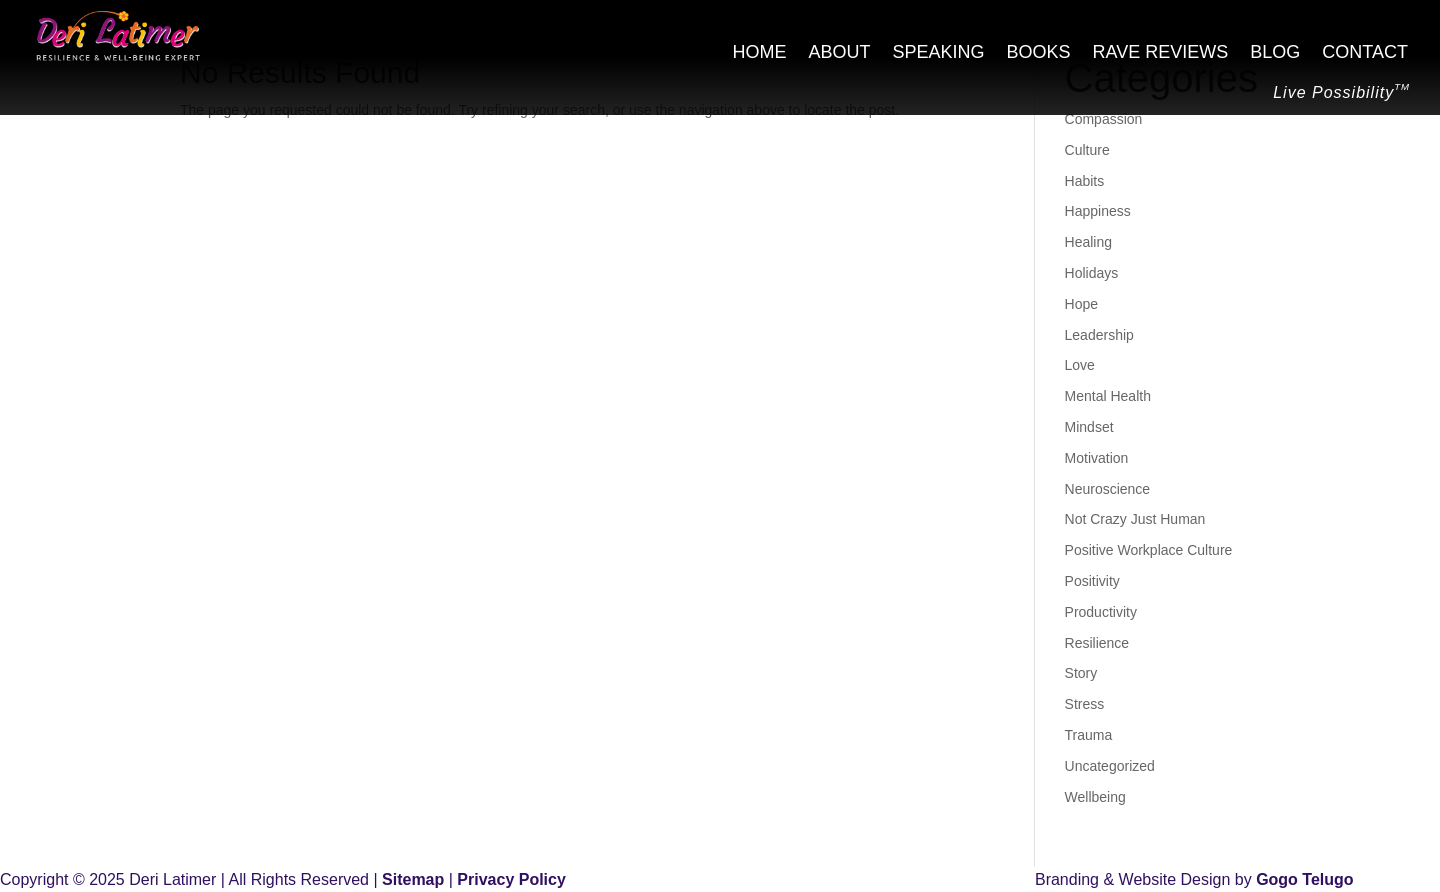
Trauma (1089, 735)
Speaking (939, 53)
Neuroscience (1108, 489)
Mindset (1089, 427)
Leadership (1099, 335)
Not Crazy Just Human (1135, 519)
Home (760, 53)
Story (1081, 673)
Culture (1087, 150)
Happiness (1098, 211)
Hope (1081, 304)
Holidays (1092, 273)
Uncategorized (1110, 766)
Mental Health (1108, 396)
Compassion (1104, 119)
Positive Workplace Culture (1149, 550)
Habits (1085, 181)
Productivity (1101, 612)
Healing (1088, 242)
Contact (1365, 53)
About (840, 53)
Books (1039, 53)
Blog (1275, 53)
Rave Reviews (1161, 53)
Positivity (1092, 581)
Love (1080, 365)
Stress (1085, 704)
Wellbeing (1095, 797)
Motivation (1097, 458)
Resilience (1097, 643)
